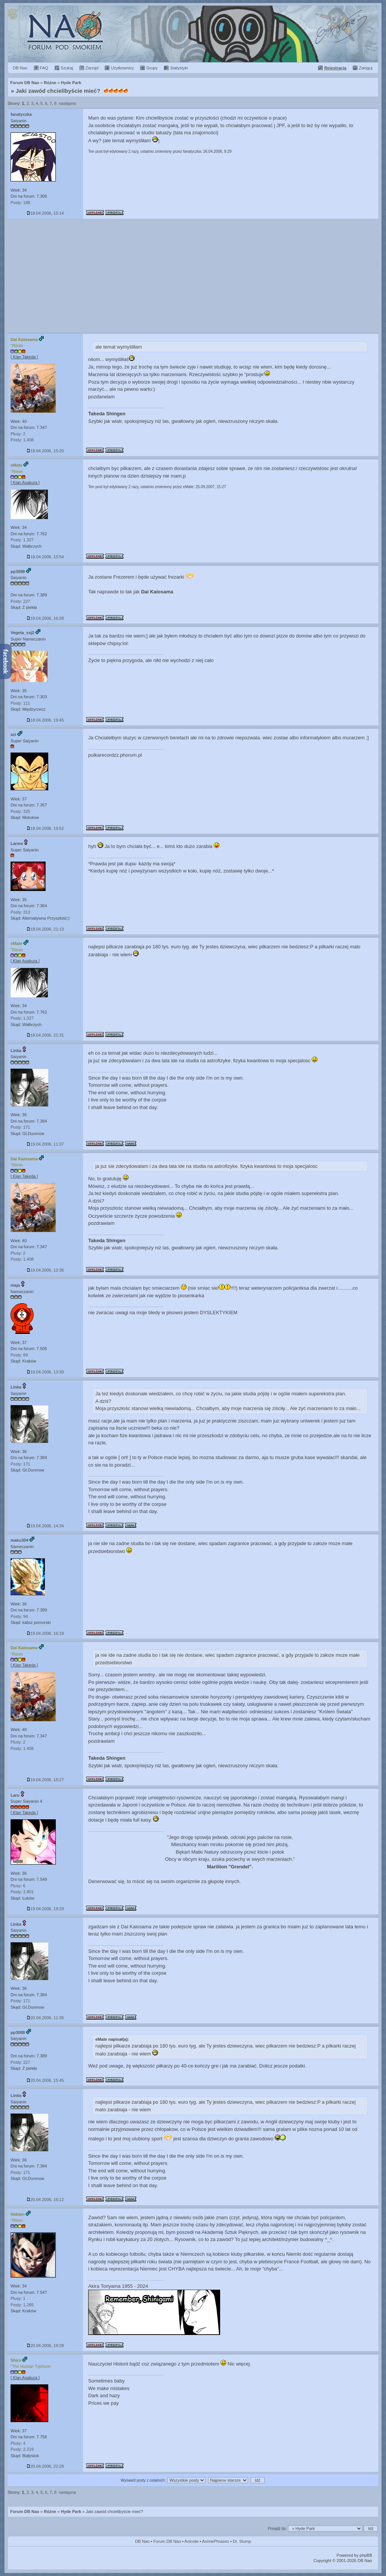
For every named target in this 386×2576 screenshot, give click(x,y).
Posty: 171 (20, 1127)
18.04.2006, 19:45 (45, 720)
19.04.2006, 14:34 (45, 1526)
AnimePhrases (215, 2541)
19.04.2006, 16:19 (45, 1633)
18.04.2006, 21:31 (45, 1035)
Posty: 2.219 (22, 2449)
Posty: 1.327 (22, 540)
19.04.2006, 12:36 (45, 1270)
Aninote (191, 2541)
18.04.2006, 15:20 (45, 451)
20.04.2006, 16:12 (45, 2199)
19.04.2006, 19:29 (45, 1908)
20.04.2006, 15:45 (45, 2080)
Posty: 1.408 (22, 440)
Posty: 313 (20, 912)
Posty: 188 (20, 202)
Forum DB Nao (24, 2511)
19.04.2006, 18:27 (45, 1779)
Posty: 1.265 (22, 2305)
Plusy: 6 (18, 1885)
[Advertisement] (193, 276)
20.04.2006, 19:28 (45, 2345)
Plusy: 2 (18, 434)
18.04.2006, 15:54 (45, 557)
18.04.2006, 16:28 (45, 618)
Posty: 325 (20, 811)
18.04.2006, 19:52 (45, 828)
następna (67, 103)
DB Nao (142, 2541)
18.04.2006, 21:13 (45, 929)
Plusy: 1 (18, 2298)
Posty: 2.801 (22, 1891)
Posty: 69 (19, 1355)
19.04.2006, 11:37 (45, 1144)
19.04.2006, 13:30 (45, 1372)
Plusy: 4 (18, 2443)
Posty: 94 (19, 1616)
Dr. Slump (242, 2541)
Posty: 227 (20, 601)
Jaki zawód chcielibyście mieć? (58, 91)
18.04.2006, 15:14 (45, 213)
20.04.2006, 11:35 (45, 2017)
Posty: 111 (20, 703)
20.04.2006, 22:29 (45, 2466)
